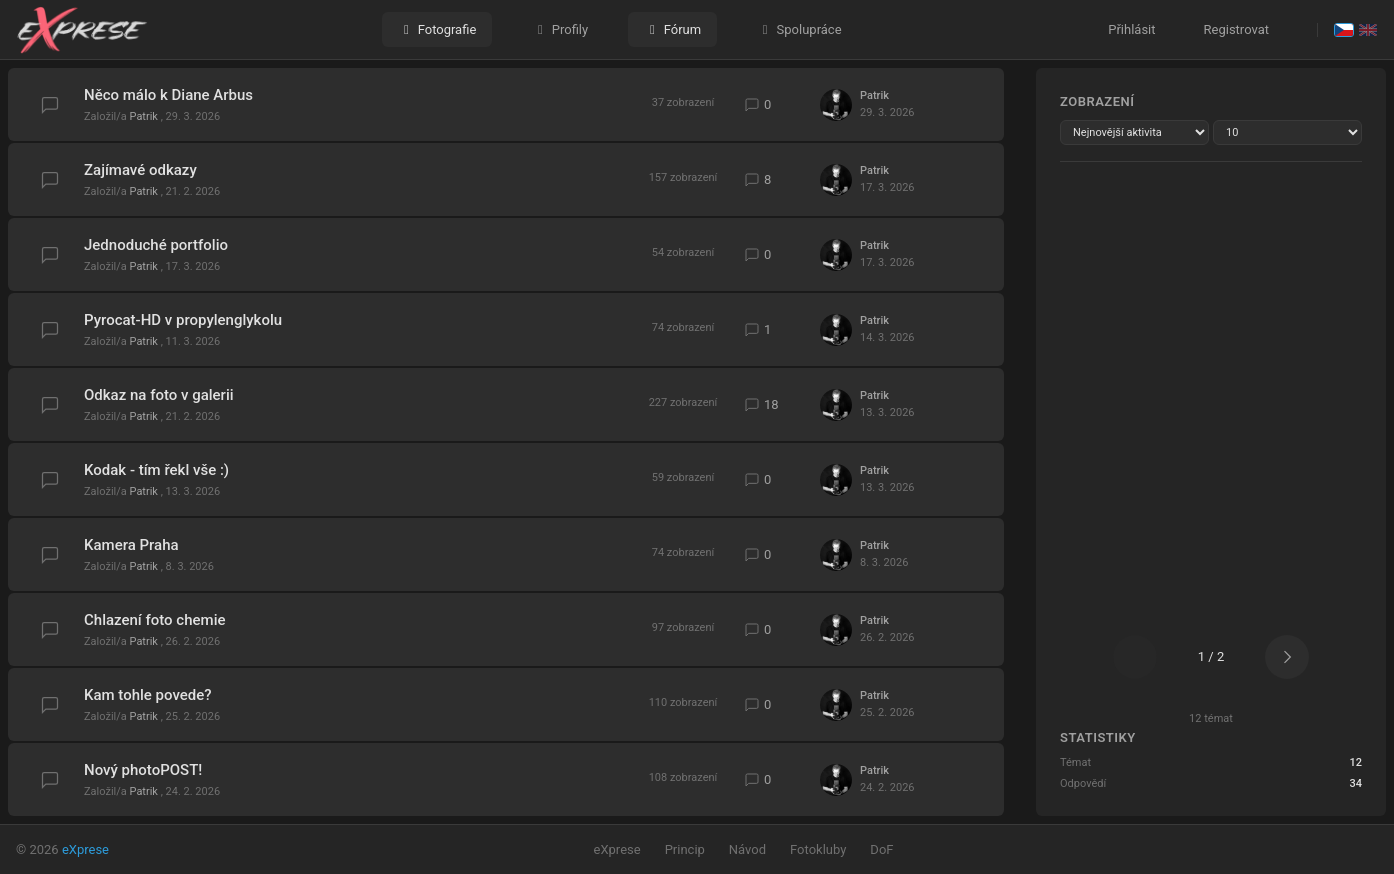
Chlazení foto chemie (154, 620)
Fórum (672, 29)
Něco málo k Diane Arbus (168, 95)
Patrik (145, 116)
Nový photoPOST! (143, 770)
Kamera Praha (131, 545)
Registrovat (1236, 29)
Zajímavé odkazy (140, 170)
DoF (881, 849)
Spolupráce (799, 29)
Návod (747, 849)
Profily (560, 29)
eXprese (85, 849)
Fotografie (437, 29)
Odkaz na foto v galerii (159, 395)
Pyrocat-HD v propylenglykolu (183, 320)
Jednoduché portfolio (156, 245)
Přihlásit (1131, 29)
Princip (685, 849)
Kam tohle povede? (148, 695)
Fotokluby (818, 849)
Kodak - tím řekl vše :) (156, 470)
